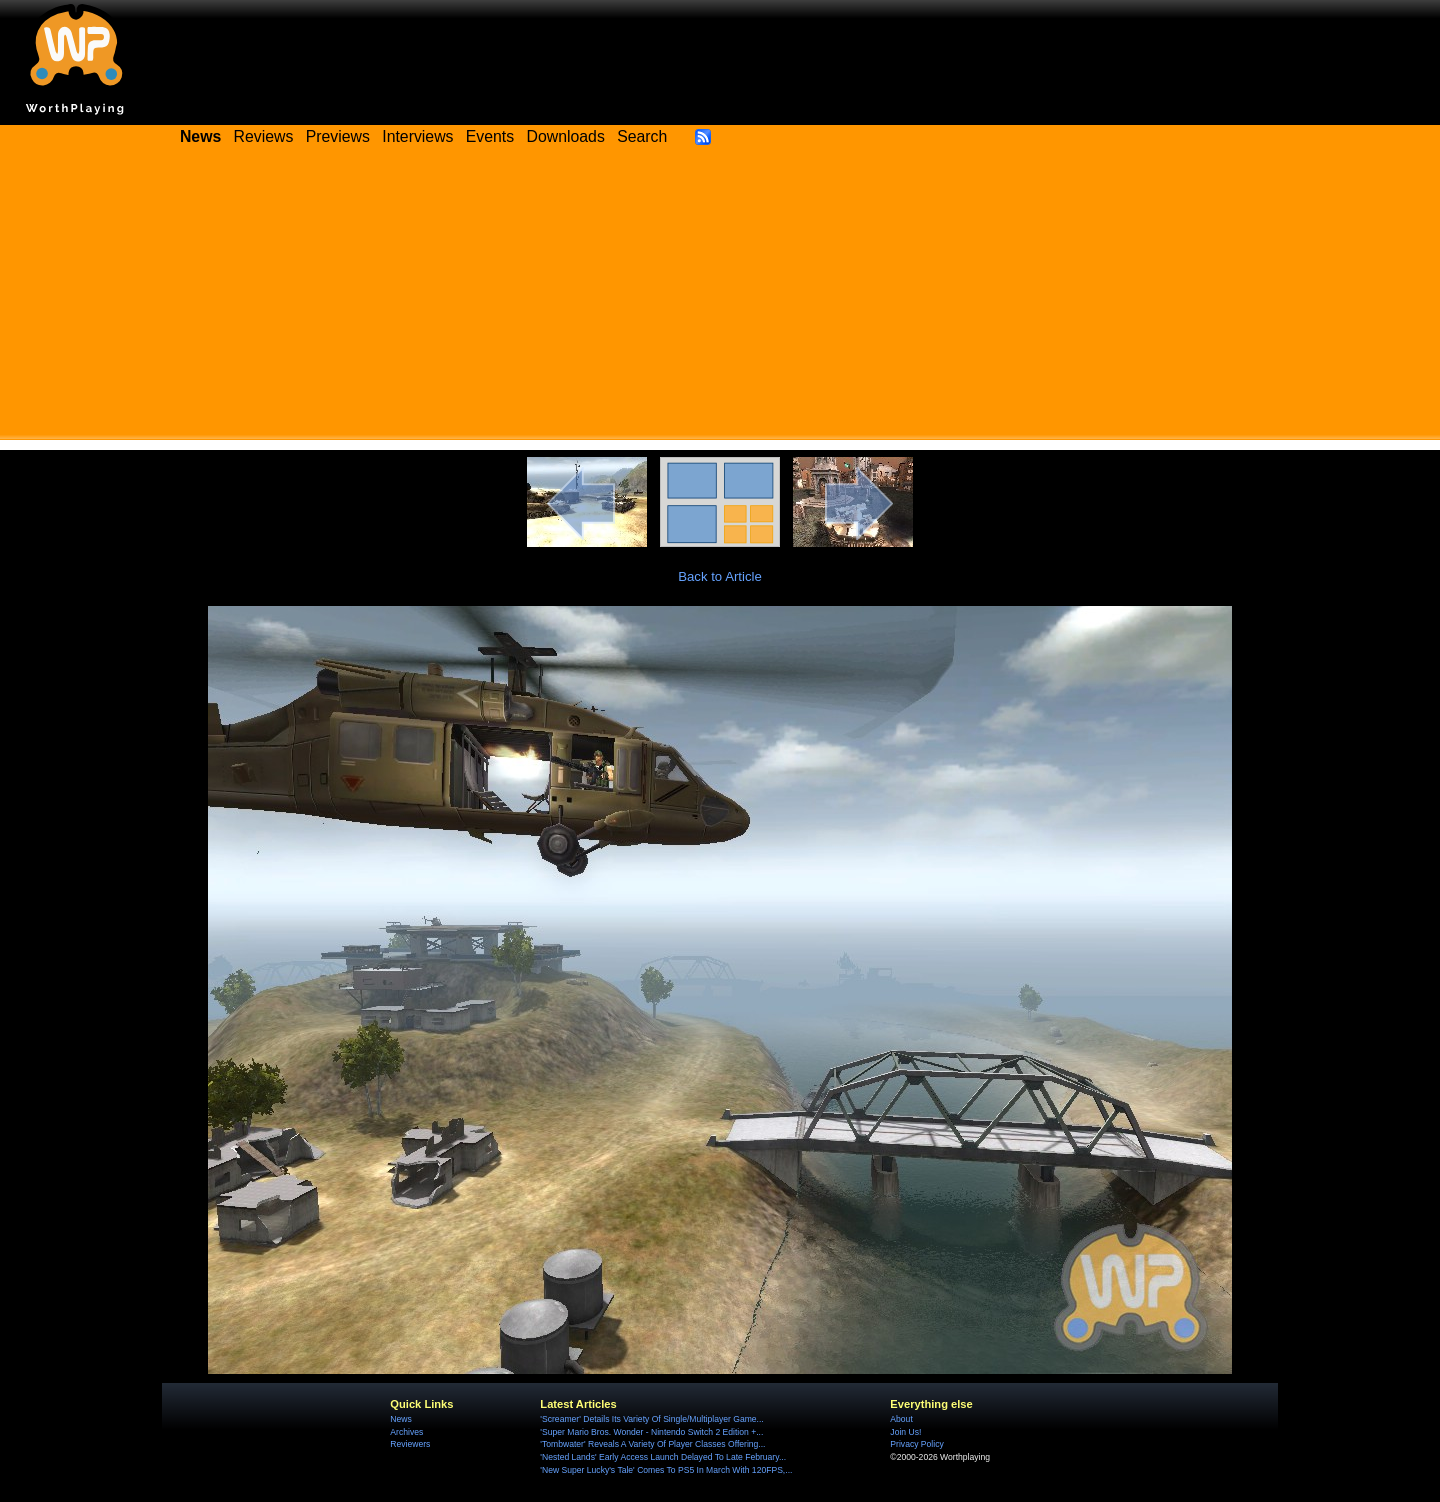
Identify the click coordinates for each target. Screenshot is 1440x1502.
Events (490, 136)
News (400, 1419)
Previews (338, 136)
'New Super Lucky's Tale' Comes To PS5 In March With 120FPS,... (666, 1470)
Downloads (566, 136)
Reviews (264, 136)
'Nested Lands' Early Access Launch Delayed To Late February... (663, 1457)
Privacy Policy (916, 1444)
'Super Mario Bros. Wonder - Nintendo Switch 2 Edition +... (651, 1432)
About (901, 1419)
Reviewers (410, 1444)
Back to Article (720, 576)
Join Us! (905, 1432)
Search (642, 136)
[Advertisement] (720, 300)
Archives (406, 1432)
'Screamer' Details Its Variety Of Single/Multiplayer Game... (651, 1419)
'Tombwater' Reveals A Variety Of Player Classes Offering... (652, 1444)
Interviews (417, 136)
